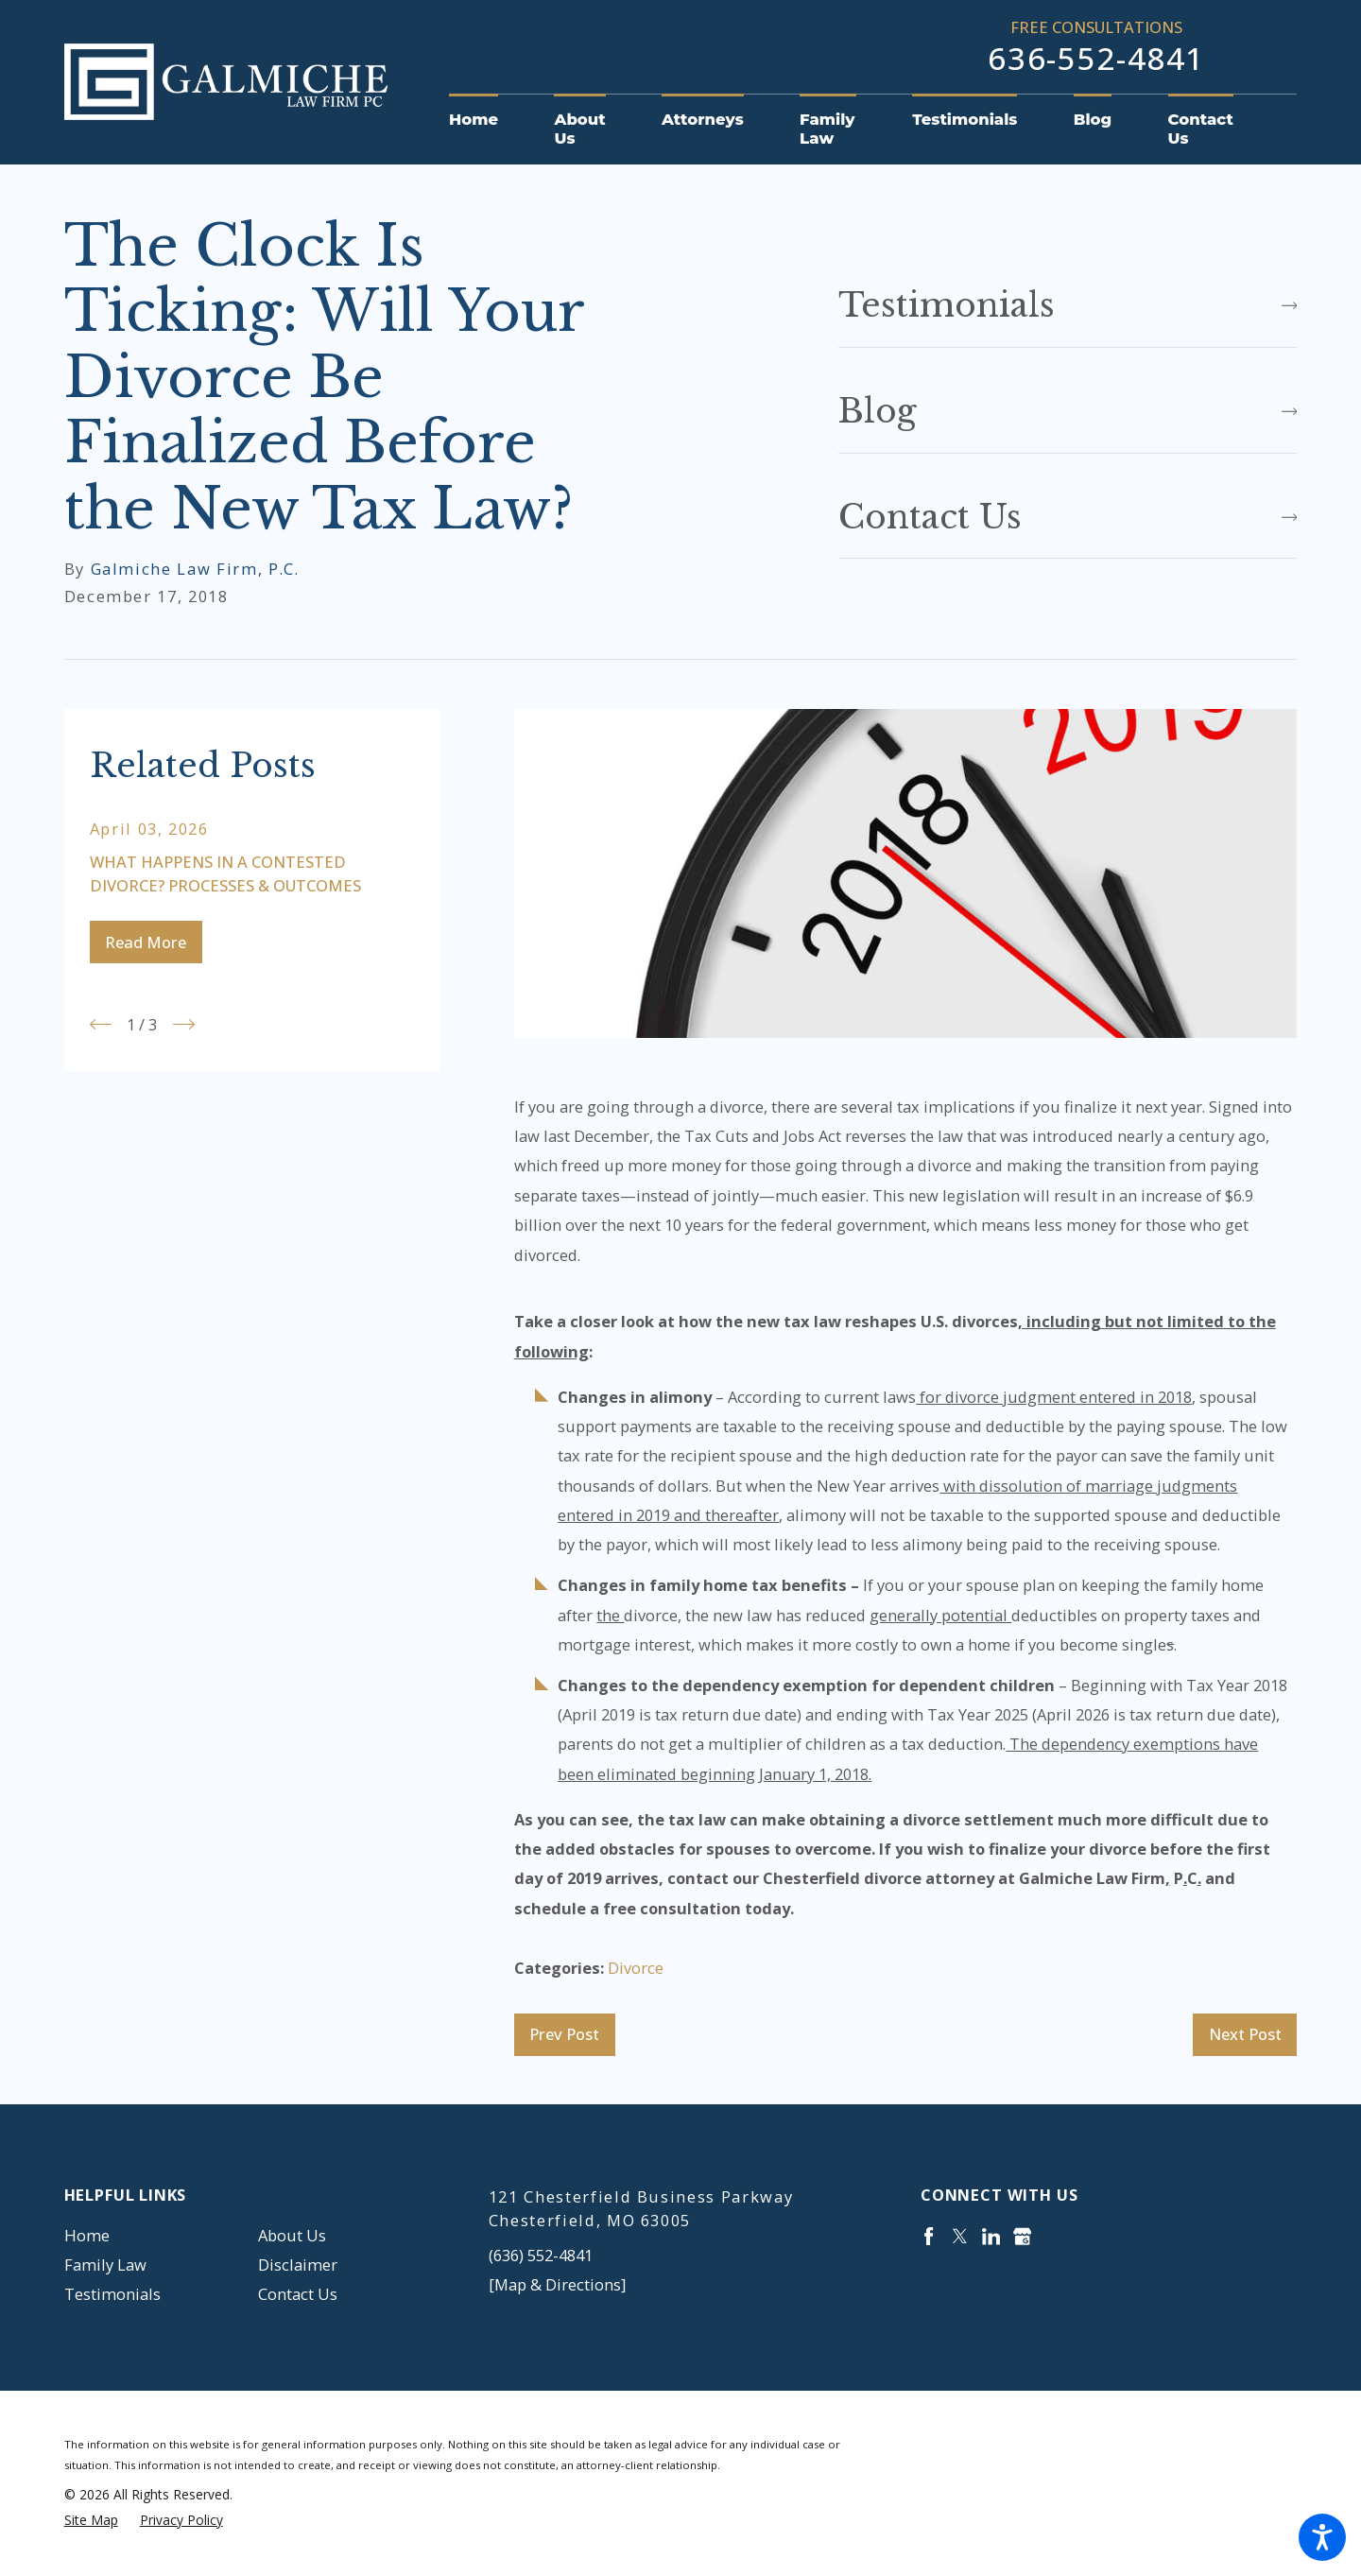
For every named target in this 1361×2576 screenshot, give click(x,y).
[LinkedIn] (991, 2236)
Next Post (1245, 2034)
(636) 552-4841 (541, 2255)
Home (87, 2235)
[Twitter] (960, 2236)
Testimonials (112, 2294)
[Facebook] (929, 2236)
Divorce (635, 1968)
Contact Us (297, 2294)
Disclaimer (297, 2264)
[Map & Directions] (557, 2284)
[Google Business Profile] (1022, 2236)
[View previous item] (101, 1024)
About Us (292, 2235)
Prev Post (564, 2034)
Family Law (105, 2264)
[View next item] (184, 1024)
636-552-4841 (1096, 59)
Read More (145, 942)
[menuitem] (487, 120)
